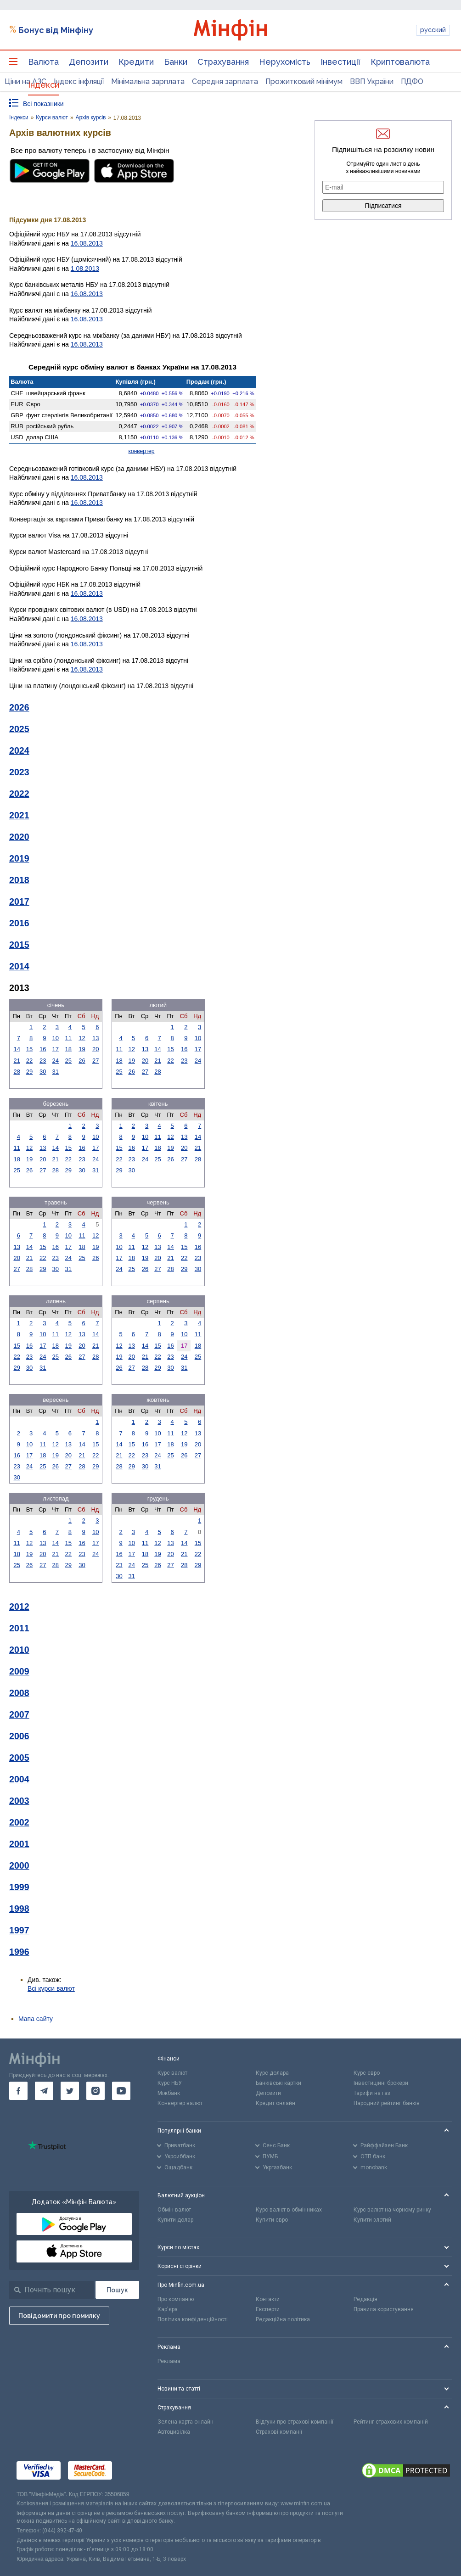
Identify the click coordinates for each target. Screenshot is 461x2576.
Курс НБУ (169, 2083)
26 (82, 1060)
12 (82, 1038)
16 (42, 1049)
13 (95, 1038)
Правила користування (384, 2309)
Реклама (168, 2361)
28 (16, 1071)
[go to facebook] (18, 2091)
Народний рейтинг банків (387, 2103)
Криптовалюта (400, 62)
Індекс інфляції (79, 81)
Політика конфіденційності (192, 2319)
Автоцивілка (173, 2432)
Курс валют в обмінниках (289, 2209)
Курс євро (367, 2073)
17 (55, 1049)
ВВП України (372, 81)
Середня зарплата (225, 81)
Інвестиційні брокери (381, 2083)
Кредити (136, 62)
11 (68, 1038)
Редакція (365, 2299)
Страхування (223, 62)
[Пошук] (117, 2290)
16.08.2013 (87, 243)
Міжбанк (168, 2093)
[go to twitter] (70, 2091)
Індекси (43, 85)
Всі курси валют (51, 1988)
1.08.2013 (85, 268)
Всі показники (43, 103)
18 (68, 1049)
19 (82, 1049)
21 (16, 1060)
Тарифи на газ (372, 2093)
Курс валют (172, 2073)
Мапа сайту (35, 2018)
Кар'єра (167, 2309)
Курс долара (272, 2073)
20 (95, 1049)
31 (55, 1071)
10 (55, 1038)
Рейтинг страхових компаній (391, 2422)
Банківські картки (278, 2083)
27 (95, 1060)
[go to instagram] (95, 2091)
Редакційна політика (283, 2319)
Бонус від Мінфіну (55, 30)
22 (29, 1060)
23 (42, 1060)
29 (29, 1071)
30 (42, 1071)
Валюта (43, 62)
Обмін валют (174, 2209)
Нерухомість (284, 62)
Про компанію (175, 2299)
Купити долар (175, 2220)
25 (68, 1060)
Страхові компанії (279, 2432)
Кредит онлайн (275, 2103)
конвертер (142, 451)
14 (16, 1049)
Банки (175, 62)
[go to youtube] (121, 2091)
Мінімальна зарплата (148, 81)
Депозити (88, 62)
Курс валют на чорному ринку (392, 2209)
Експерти (268, 2309)
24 (55, 1060)
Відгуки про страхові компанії (294, 2422)
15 (29, 1049)
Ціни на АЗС (25, 81)
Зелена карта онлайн (185, 2422)
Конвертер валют (179, 2103)
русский (433, 30)
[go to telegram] (44, 2091)
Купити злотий (372, 2220)
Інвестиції (340, 62)
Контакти (268, 2299)
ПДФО (412, 81)
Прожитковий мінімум (304, 81)
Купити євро (272, 2220)
